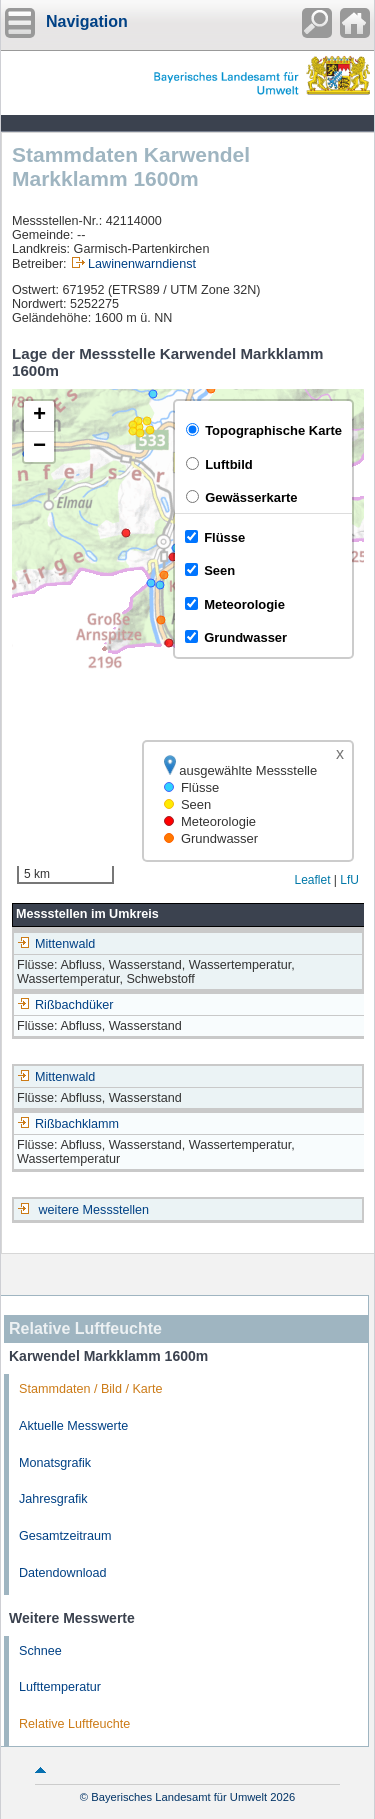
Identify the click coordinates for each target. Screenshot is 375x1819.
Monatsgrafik (55, 1463)
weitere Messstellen (94, 1210)
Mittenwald (56, 944)
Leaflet (312, 880)
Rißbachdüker (65, 1005)
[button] (39, 416)
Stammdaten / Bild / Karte (91, 1389)
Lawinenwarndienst (142, 264)
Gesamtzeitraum (65, 1536)
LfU (349, 880)
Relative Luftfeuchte (74, 1724)
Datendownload (63, 1573)
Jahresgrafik (53, 1499)
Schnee (40, 1651)
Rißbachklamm (68, 1124)
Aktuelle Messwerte (73, 1426)
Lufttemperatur (60, 1687)
